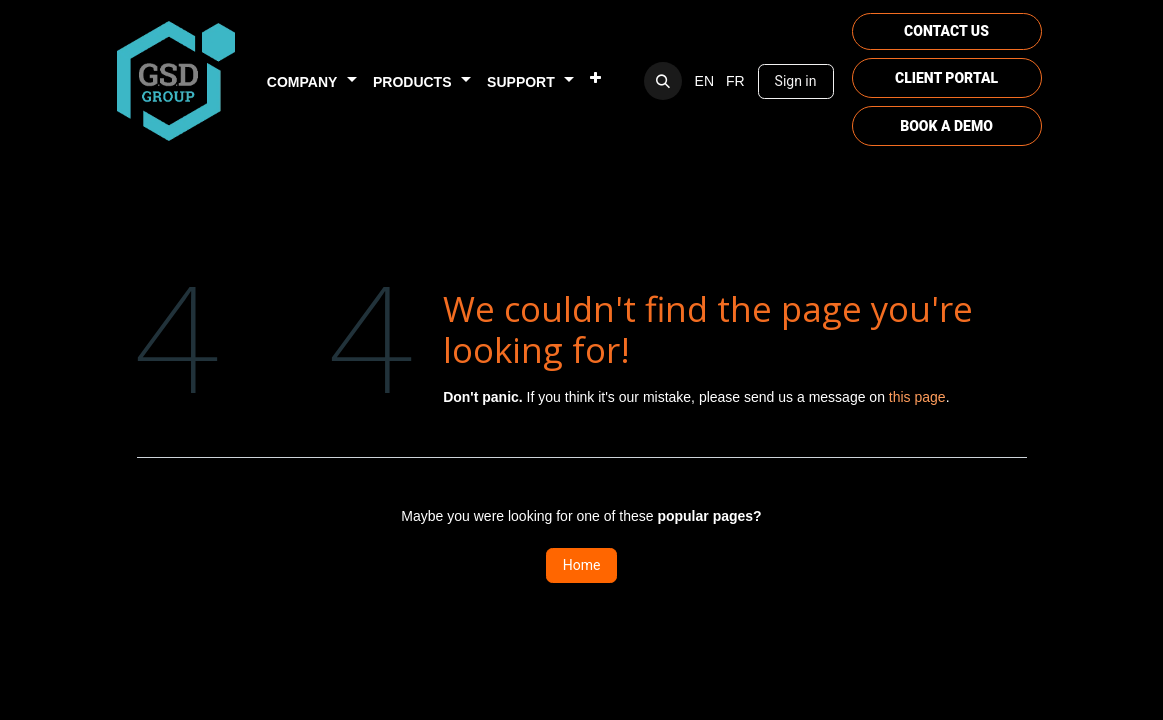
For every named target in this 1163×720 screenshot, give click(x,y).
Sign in (796, 81)
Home (582, 565)
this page (917, 397)
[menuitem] (312, 81)
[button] (663, 81)
